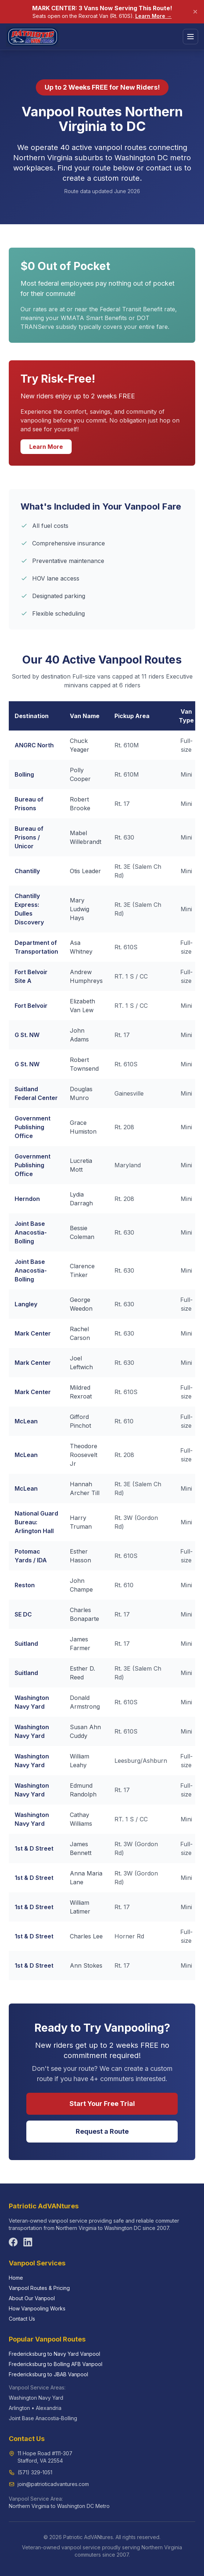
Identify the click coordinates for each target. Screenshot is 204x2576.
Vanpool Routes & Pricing (39, 2288)
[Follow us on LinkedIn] (27, 2242)
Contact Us (22, 2319)
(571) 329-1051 (35, 2472)
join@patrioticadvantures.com (53, 2484)
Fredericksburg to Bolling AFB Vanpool (55, 2364)
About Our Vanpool (32, 2298)
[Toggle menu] (190, 36)
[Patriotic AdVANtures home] (33, 36)
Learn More (46, 446)
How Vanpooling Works (37, 2308)
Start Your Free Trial (102, 2103)
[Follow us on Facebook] (13, 2242)
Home (16, 2278)
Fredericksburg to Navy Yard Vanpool (54, 2354)
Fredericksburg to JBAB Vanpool (48, 2374)
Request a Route (102, 2131)
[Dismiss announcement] (195, 11)
